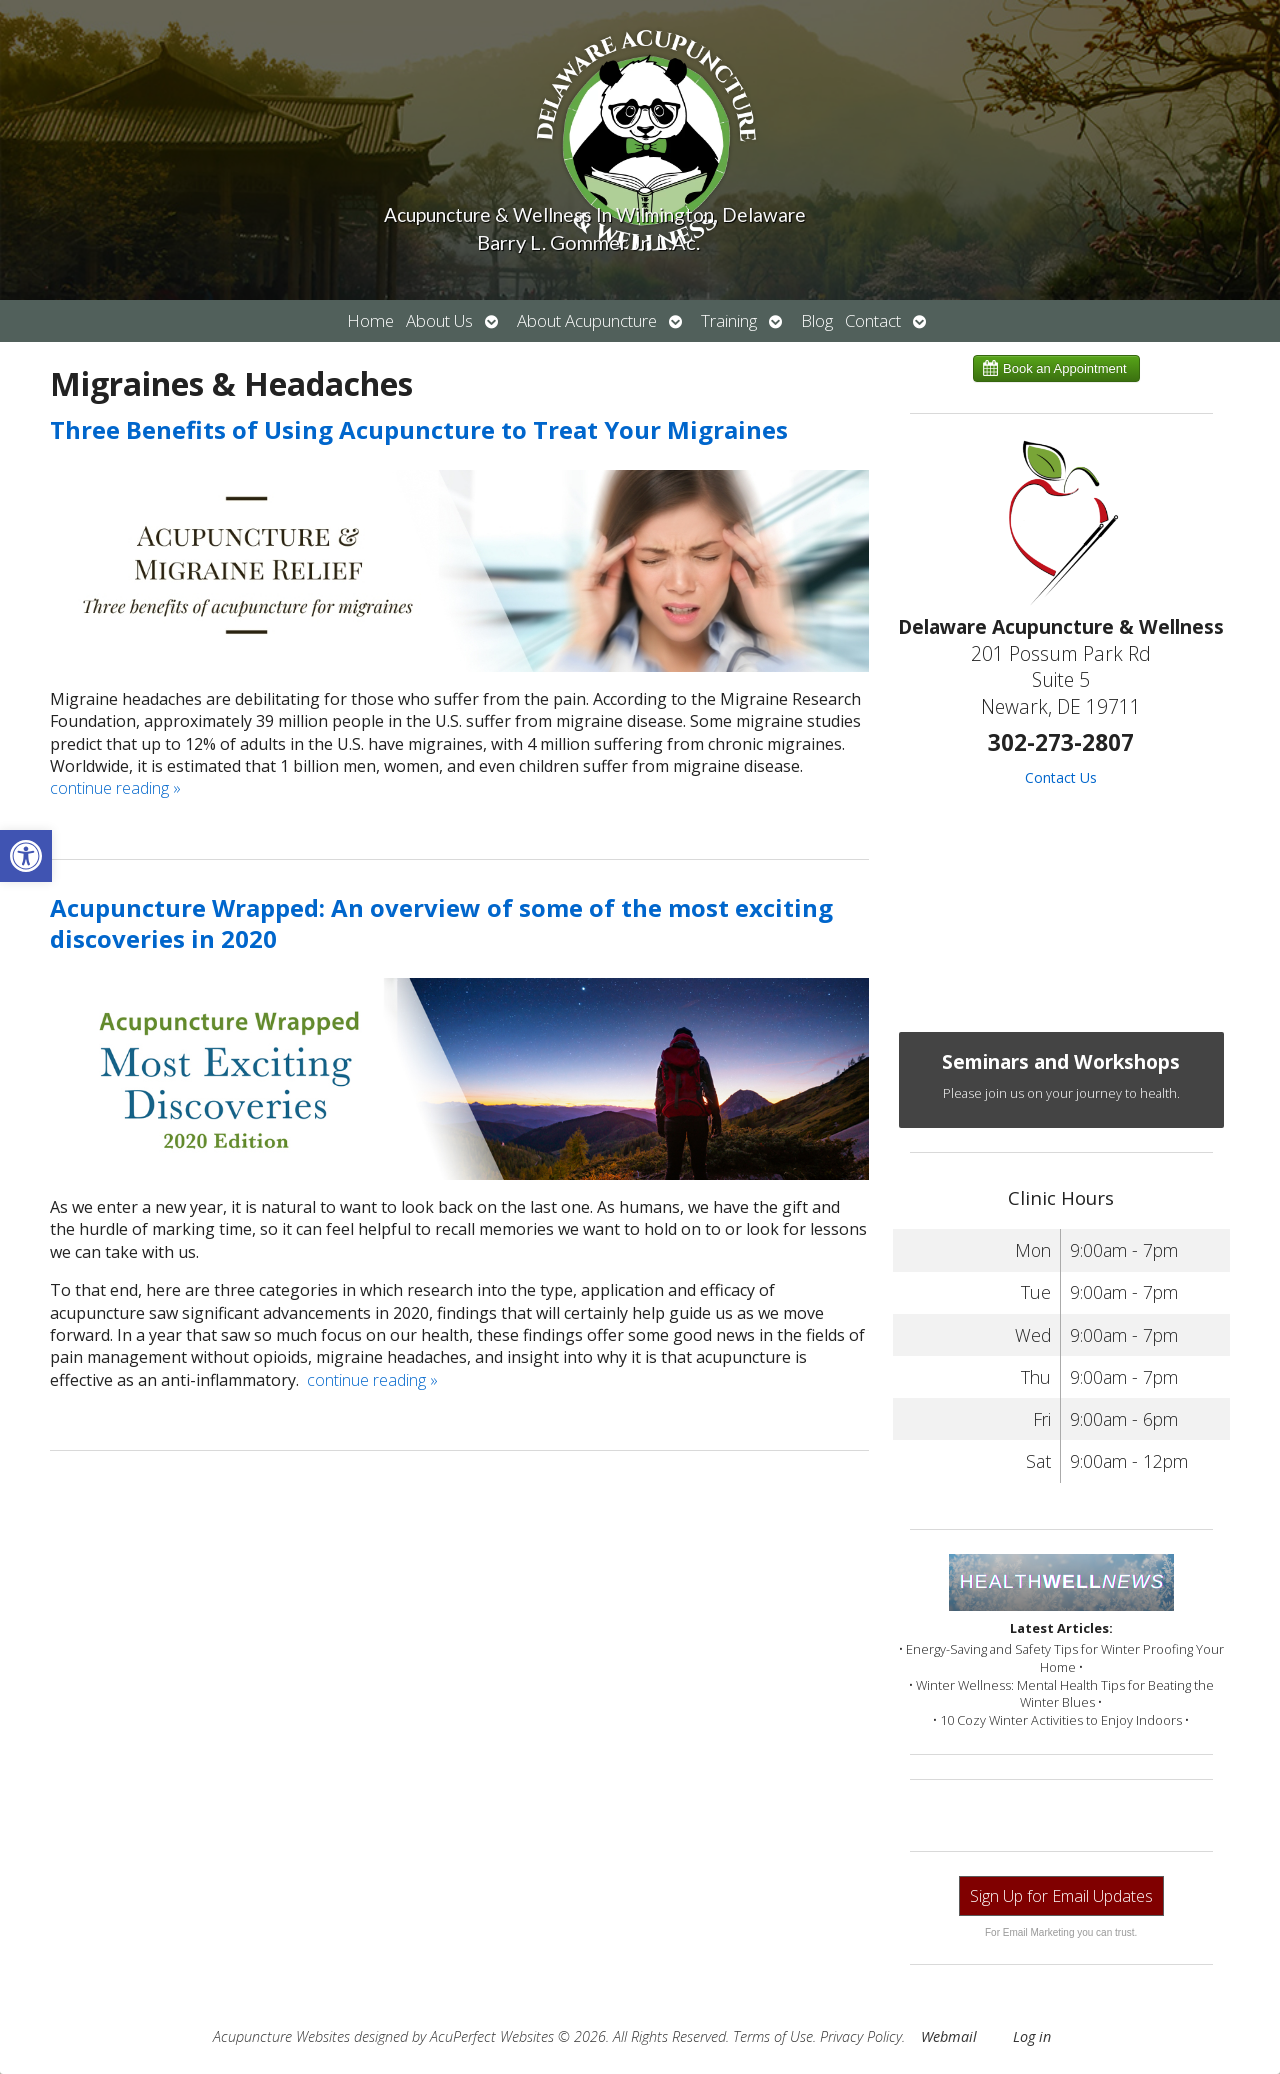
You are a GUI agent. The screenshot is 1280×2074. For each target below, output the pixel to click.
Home (370, 320)
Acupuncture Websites (281, 2036)
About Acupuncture (587, 320)
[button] (26, 856)
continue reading (115, 788)
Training (729, 320)
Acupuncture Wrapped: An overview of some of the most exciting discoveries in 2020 (441, 923)
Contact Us (1061, 777)
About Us (439, 320)
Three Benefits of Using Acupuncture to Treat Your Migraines (419, 429)
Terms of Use (773, 2036)
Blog (817, 320)
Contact (873, 320)
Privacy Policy (861, 2036)
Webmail (949, 2036)
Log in (1032, 2036)
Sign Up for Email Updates (1061, 1896)
